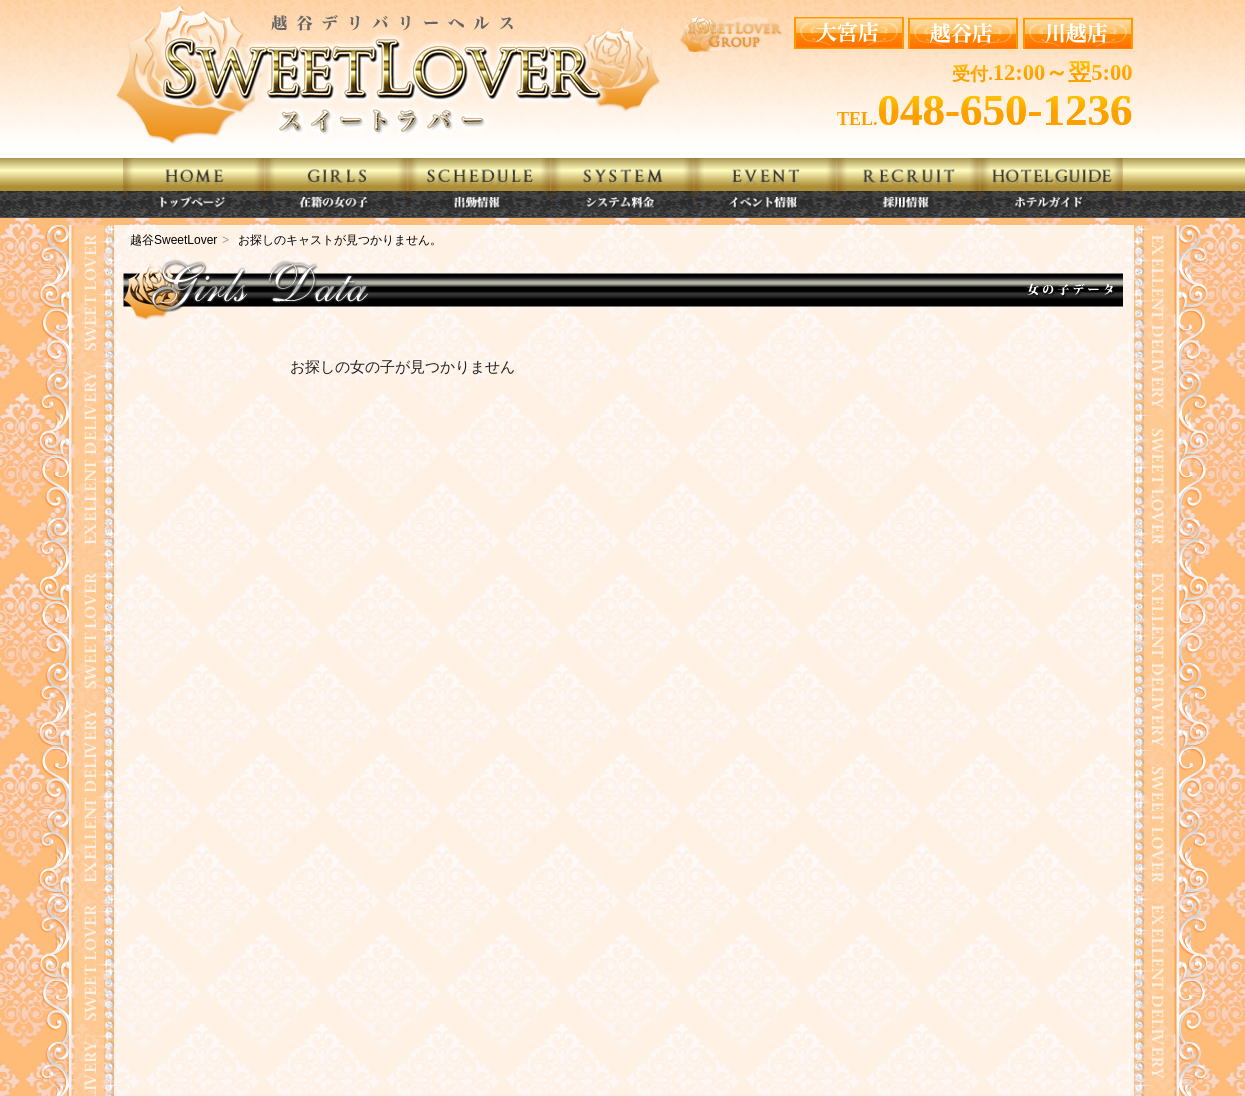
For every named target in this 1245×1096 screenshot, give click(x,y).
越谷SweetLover (173, 240)
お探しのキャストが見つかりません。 (340, 240)
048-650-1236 (1005, 110)
